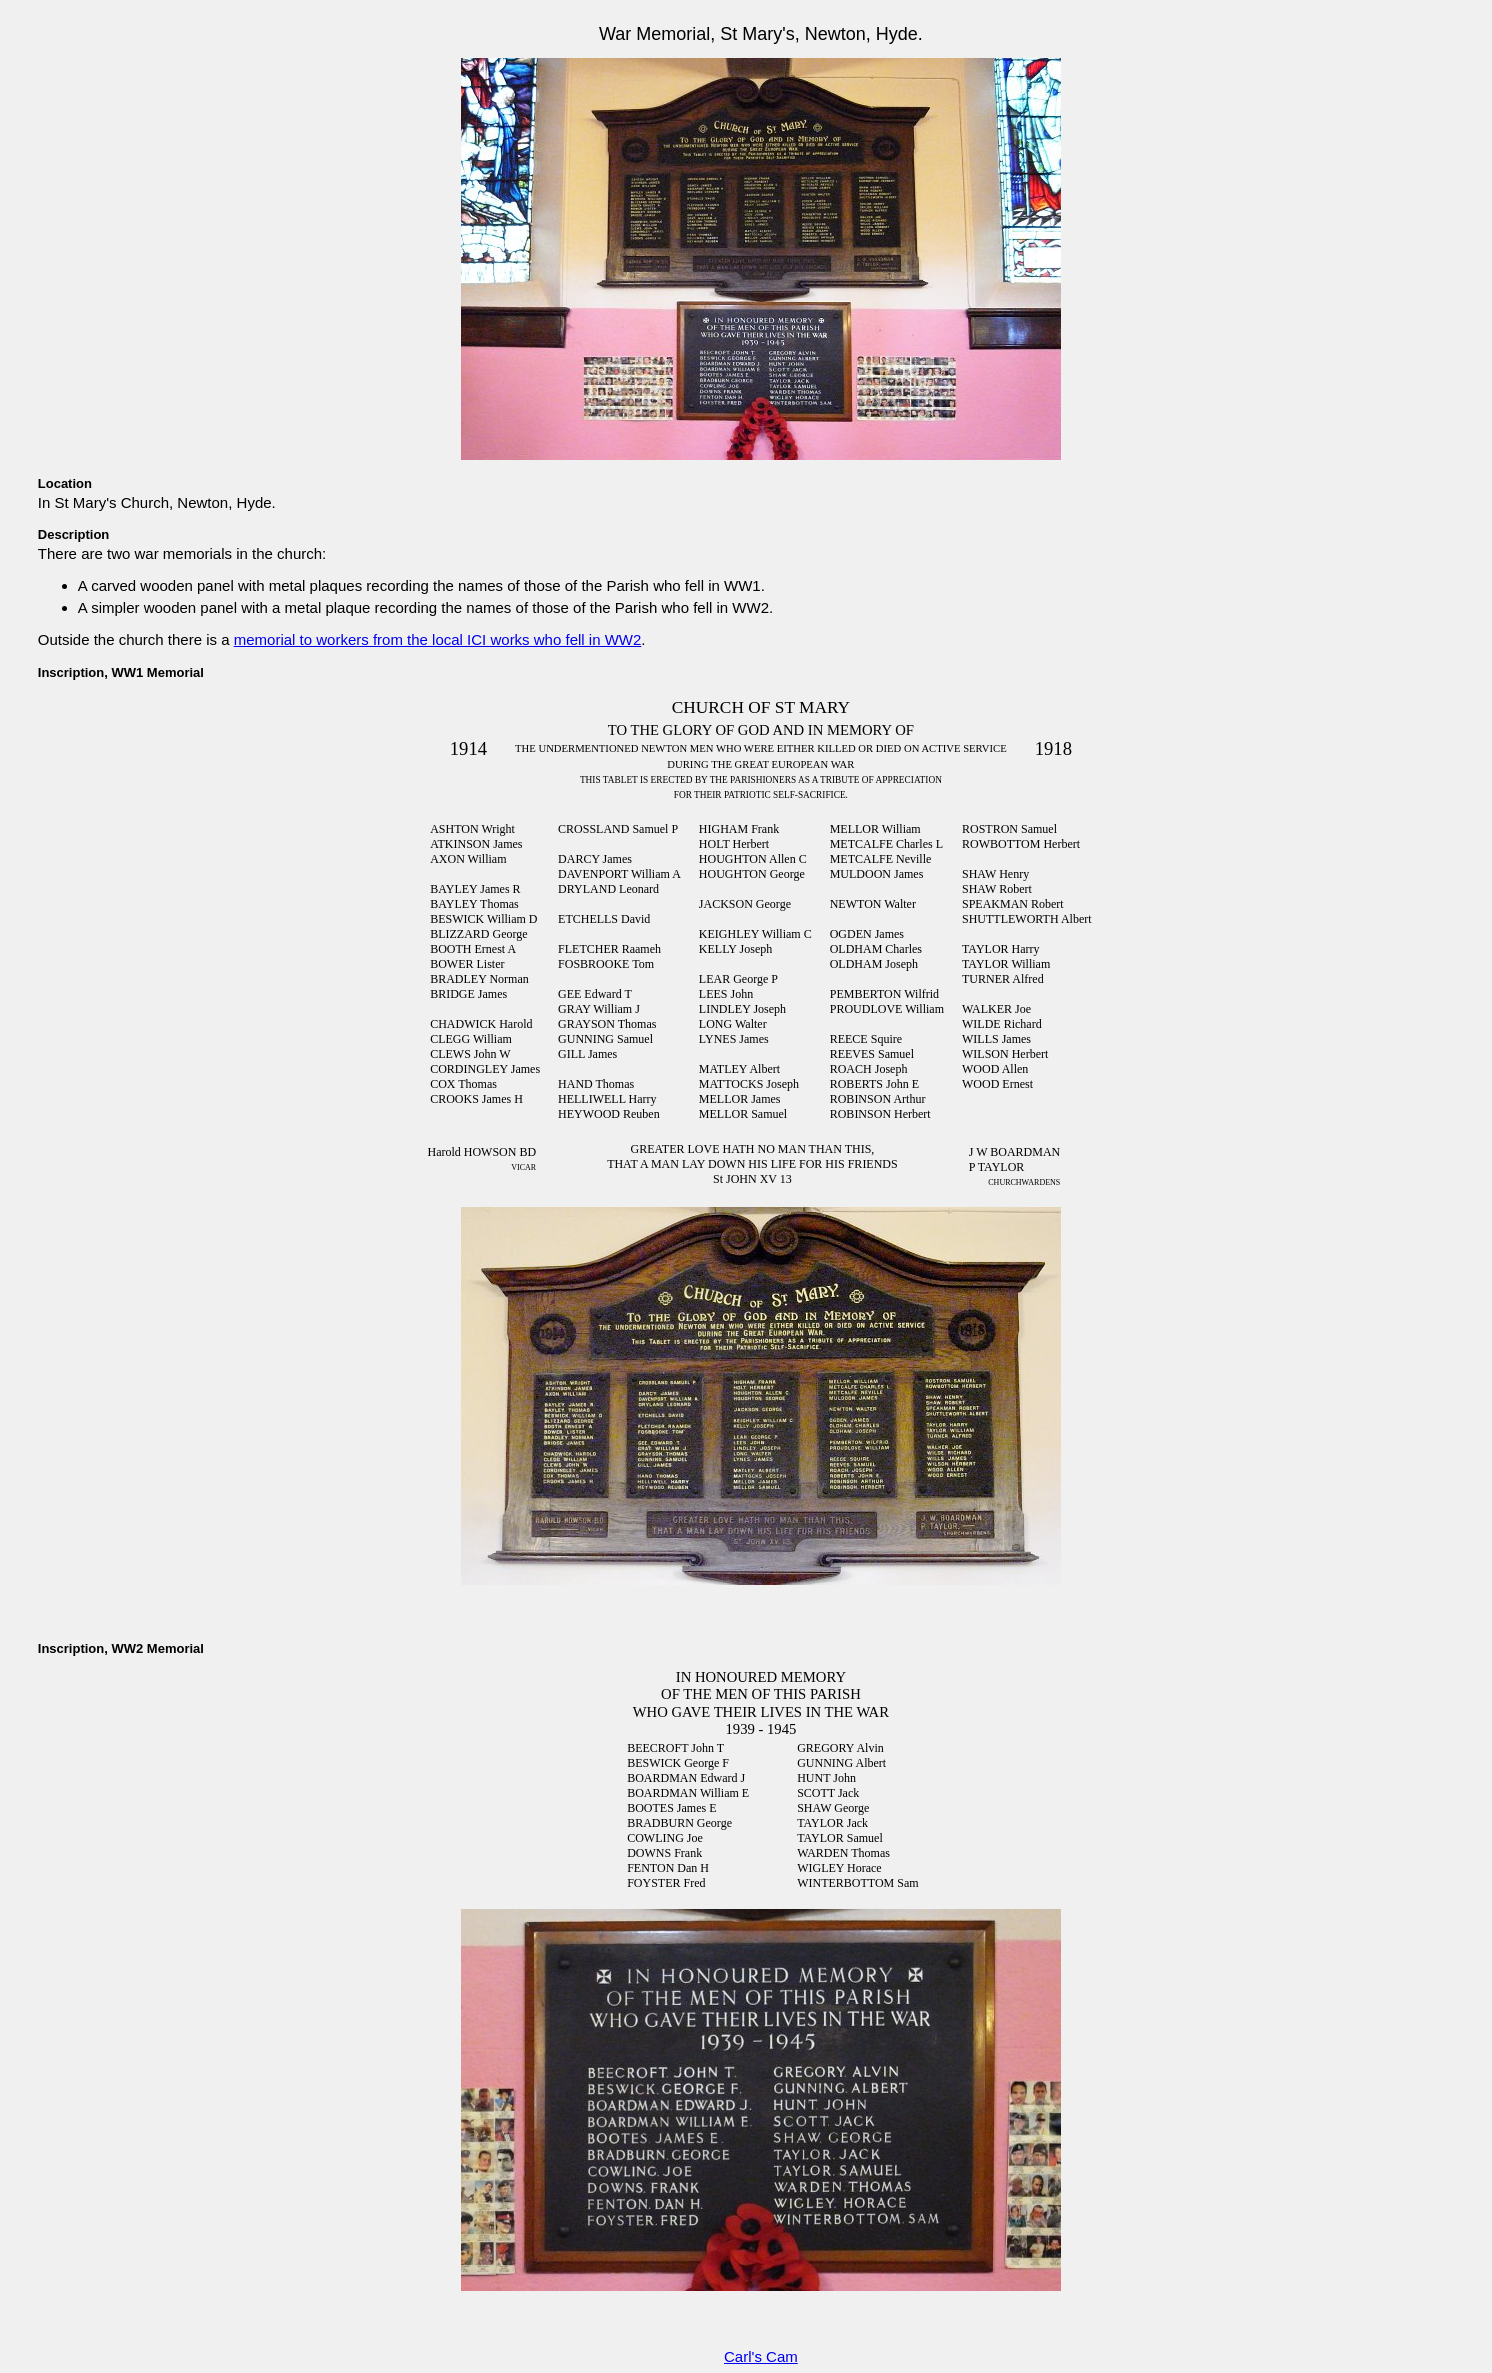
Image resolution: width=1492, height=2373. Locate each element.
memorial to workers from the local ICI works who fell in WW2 (438, 639)
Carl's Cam (761, 2356)
